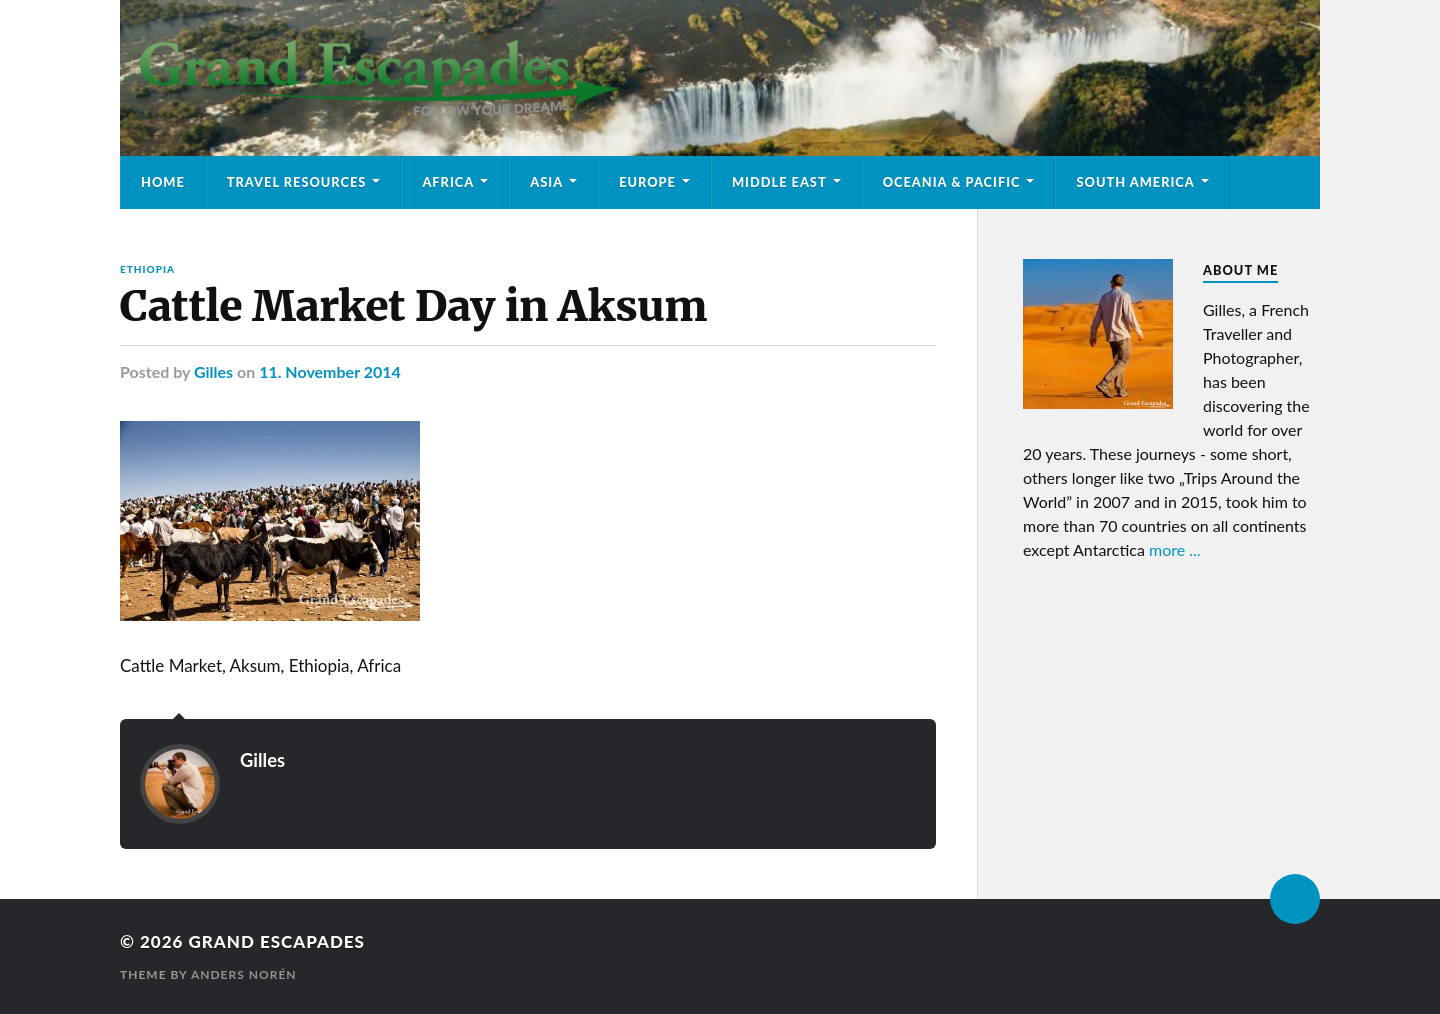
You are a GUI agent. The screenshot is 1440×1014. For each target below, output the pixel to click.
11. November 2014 (330, 371)
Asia (546, 182)
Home (163, 182)
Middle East (779, 182)
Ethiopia (147, 269)
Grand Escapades (276, 941)
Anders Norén (244, 974)
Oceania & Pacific (952, 182)
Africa (448, 182)
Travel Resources (297, 182)
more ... (1175, 549)
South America (1135, 182)
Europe (647, 182)
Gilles (213, 371)
